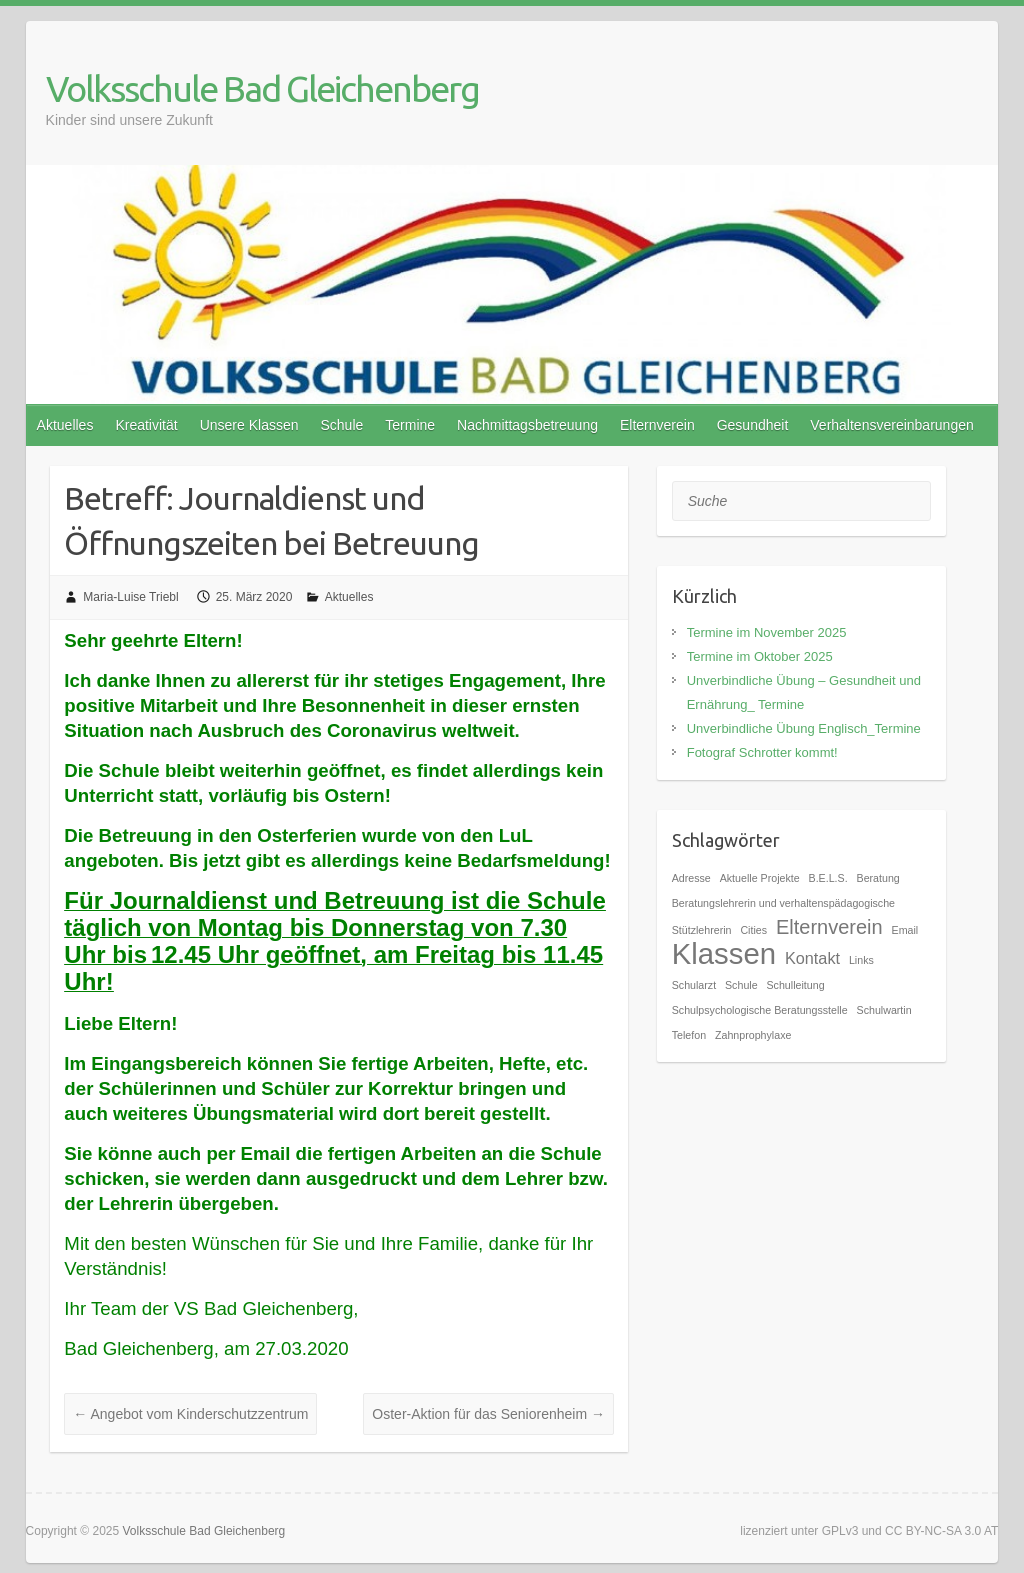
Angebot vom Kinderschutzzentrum (190, 1414)
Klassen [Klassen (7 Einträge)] (724, 953)
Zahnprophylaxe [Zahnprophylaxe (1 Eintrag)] (753, 1035)
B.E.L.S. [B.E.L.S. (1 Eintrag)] (828, 878)
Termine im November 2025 (767, 632)
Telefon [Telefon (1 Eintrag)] (689, 1035)
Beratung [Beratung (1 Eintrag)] (878, 878)
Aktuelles (65, 425)
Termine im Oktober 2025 (760, 656)
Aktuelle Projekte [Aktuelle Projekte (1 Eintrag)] (760, 878)
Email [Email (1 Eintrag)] (905, 930)
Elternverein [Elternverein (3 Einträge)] (829, 927)
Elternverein (657, 425)
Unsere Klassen (249, 425)
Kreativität (146, 425)
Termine (410, 425)
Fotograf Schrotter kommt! (762, 752)
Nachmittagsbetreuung (527, 425)
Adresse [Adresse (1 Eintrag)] (691, 878)
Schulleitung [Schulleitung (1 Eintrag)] (796, 985)
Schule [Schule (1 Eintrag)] (741, 985)
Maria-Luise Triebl (130, 597)
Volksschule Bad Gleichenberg (262, 88)
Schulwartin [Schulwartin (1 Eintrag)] (884, 1010)
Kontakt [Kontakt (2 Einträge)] (812, 958)
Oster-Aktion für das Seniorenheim (488, 1414)
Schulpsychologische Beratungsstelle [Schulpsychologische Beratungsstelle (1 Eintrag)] (760, 1010)
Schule (341, 425)
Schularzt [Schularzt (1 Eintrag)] (694, 985)
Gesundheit (753, 425)
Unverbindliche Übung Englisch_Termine (804, 728)
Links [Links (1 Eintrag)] (861, 960)
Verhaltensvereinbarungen (891, 425)
